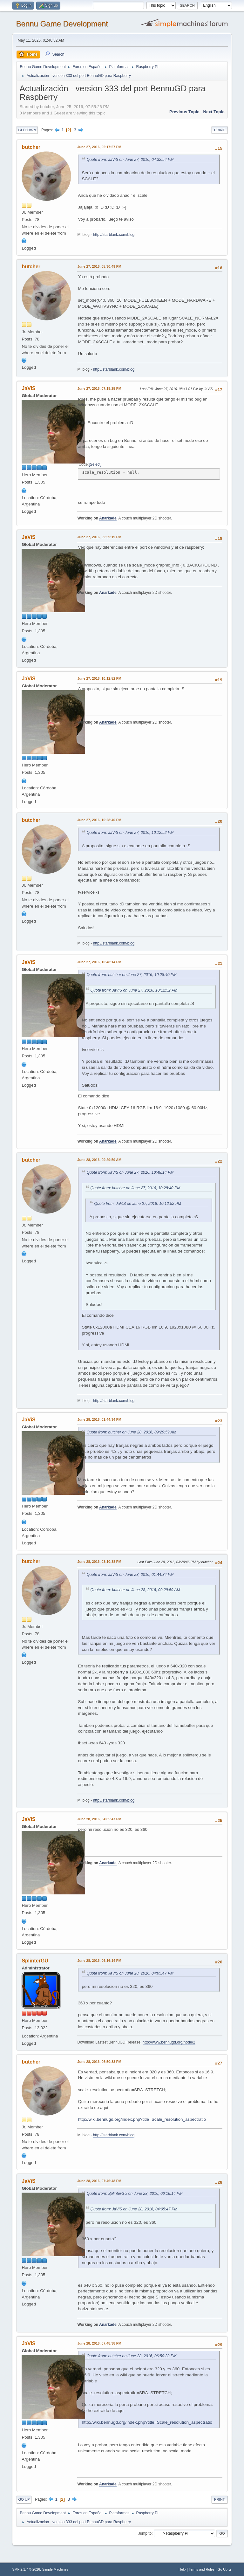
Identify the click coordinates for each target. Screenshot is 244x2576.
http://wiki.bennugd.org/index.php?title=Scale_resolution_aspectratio (142, 2119)
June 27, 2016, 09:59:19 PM (99, 537)
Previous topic (184, 111)
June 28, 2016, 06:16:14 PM (99, 1960)
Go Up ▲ (225, 2569)
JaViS (28, 388)
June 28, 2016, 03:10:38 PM (99, 1561)
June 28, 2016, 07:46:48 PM (99, 2181)
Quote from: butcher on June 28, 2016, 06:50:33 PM (131, 2356)
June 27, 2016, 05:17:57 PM (99, 147)
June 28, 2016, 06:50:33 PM (99, 2062)
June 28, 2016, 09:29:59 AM (99, 1160)
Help (182, 2569)
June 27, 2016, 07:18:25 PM (99, 388)
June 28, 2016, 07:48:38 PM (99, 2343)
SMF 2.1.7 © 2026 (26, 2569)
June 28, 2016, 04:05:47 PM (99, 1819)
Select (95, 464)
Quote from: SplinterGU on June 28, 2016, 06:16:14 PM (134, 2193)
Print (219, 130)
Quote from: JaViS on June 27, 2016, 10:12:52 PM (129, 832)
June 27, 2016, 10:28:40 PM (99, 820)
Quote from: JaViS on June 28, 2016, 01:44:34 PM (129, 1574)
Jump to (145, 2533)
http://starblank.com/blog (114, 234)
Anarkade (108, 518)
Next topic (213, 111)
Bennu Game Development (62, 23)
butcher (31, 147)
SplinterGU (35, 1960)
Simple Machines (55, 2569)
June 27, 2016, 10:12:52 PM (99, 678)
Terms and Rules (201, 2569)
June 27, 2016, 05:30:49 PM (99, 266)
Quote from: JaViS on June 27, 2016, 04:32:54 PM (129, 159)
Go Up (24, 2499)
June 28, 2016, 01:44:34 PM (99, 1419)
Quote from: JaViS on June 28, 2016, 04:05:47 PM (129, 1973)
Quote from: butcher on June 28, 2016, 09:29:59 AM (131, 1432)
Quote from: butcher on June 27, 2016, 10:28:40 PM (131, 974)
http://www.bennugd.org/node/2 (169, 2042)
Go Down (27, 130)
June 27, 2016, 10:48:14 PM (99, 962)
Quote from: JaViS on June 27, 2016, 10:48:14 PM (129, 1172)
